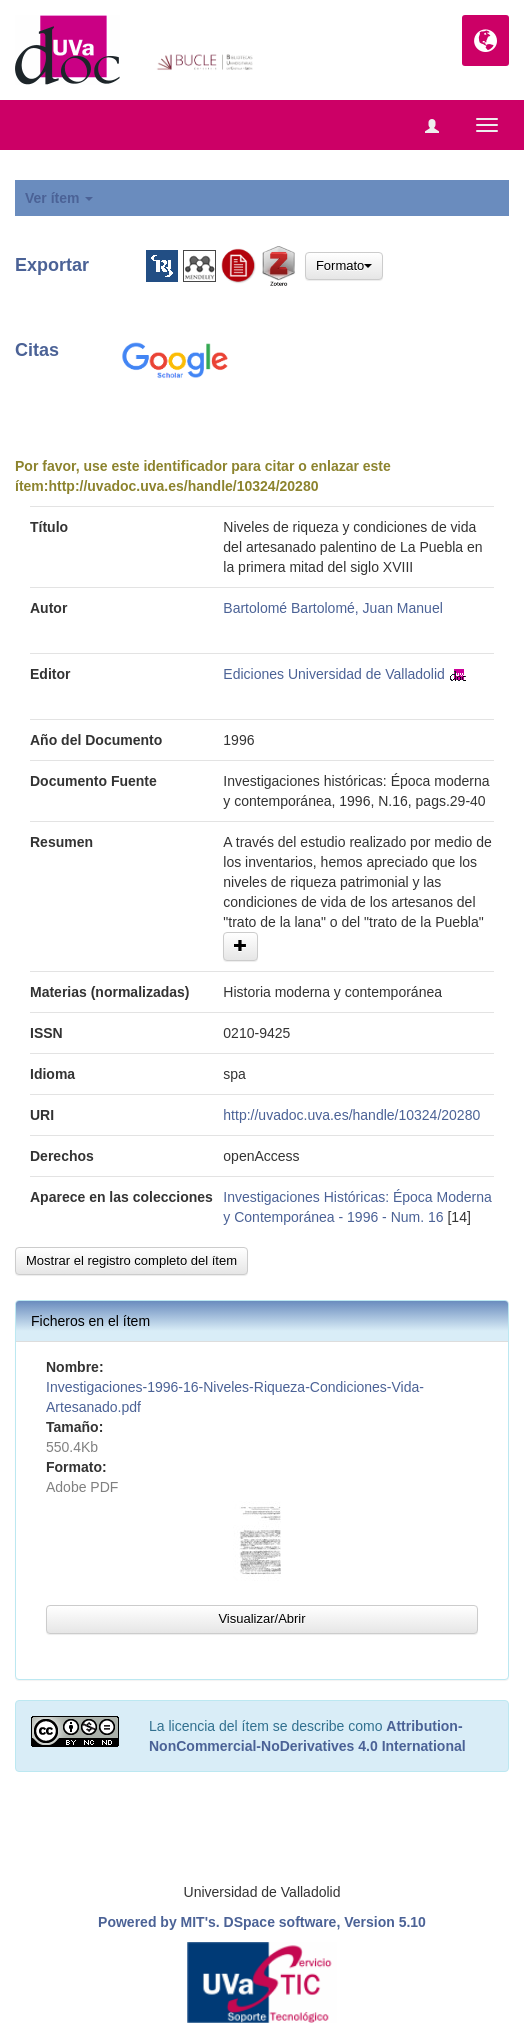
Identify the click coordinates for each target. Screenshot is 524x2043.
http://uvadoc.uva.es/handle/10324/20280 (183, 486)
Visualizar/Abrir (261, 1618)
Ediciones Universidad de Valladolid (334, 674)
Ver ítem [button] (59, 198)
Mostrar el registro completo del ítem (131, 1260)
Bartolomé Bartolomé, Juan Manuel (332, 608)
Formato (344, 265)
